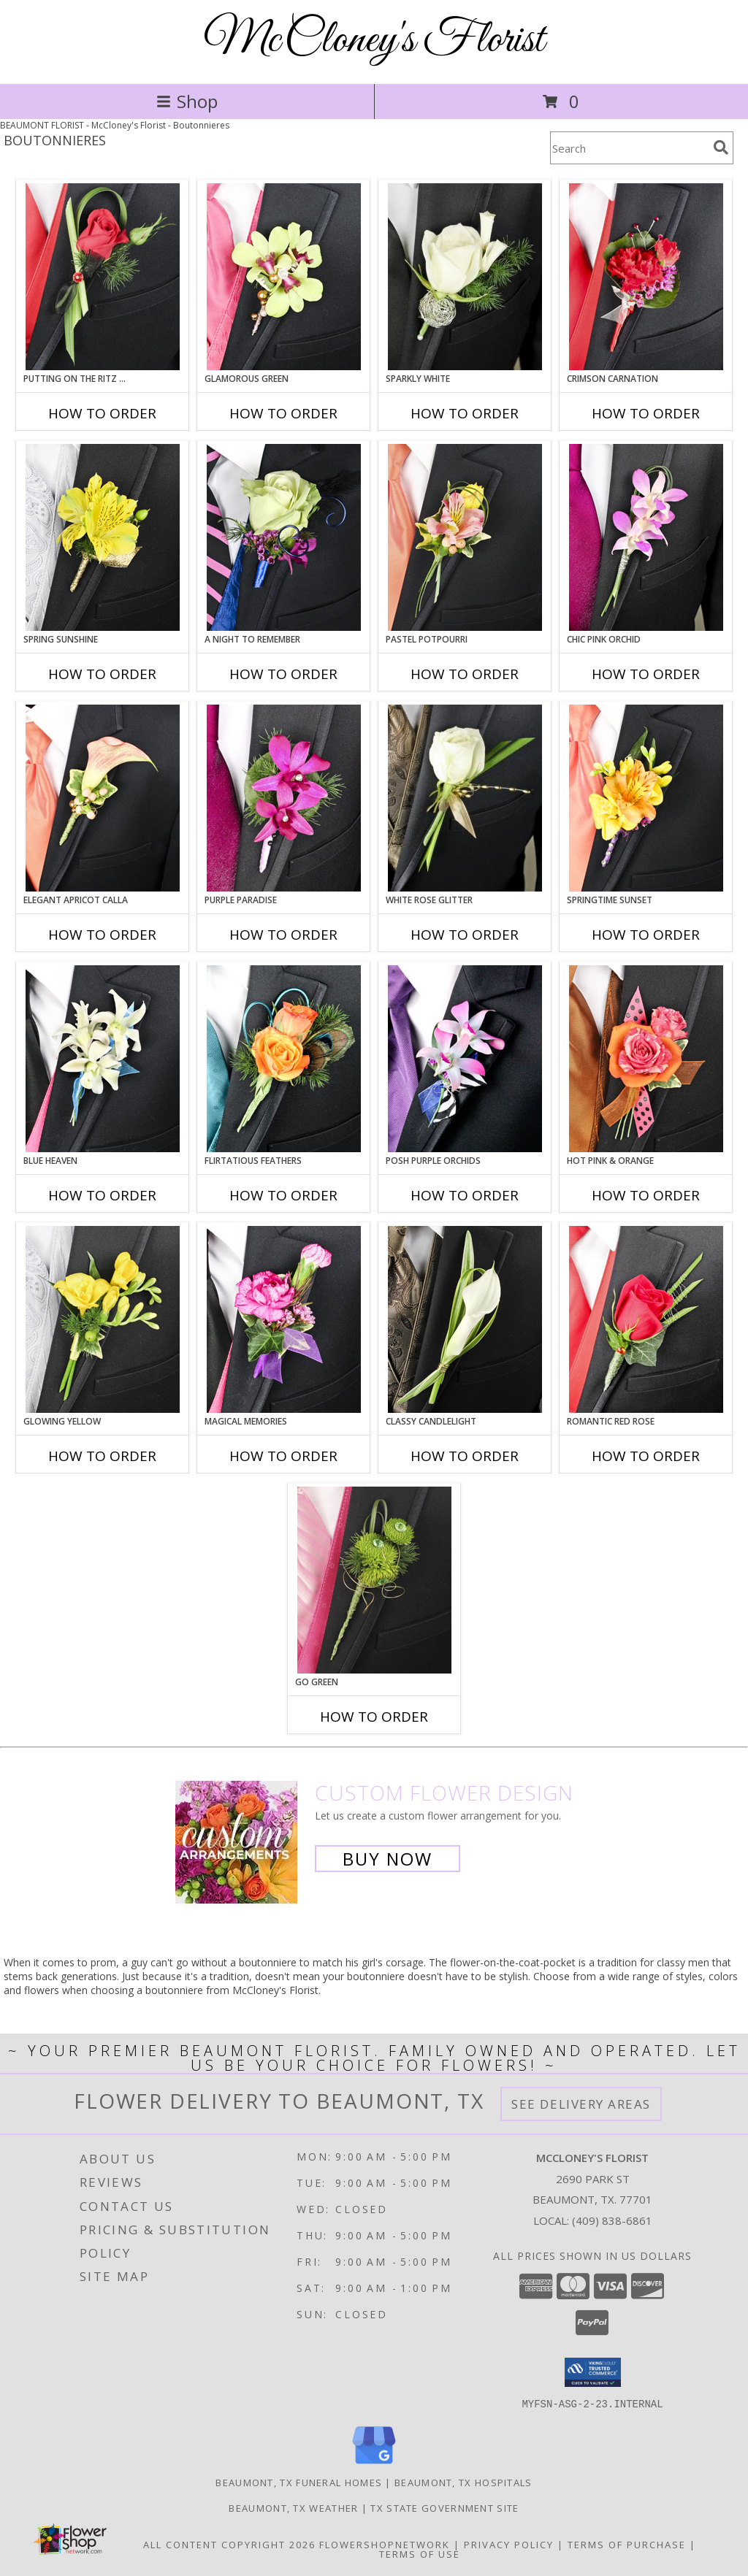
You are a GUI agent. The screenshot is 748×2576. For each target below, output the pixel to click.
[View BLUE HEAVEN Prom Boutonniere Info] (103, 1058)
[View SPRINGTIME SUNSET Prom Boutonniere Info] (646, 798)
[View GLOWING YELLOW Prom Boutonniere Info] (103, 1319)
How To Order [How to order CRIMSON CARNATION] (646, 413)
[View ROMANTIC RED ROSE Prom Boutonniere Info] (646, 1319)
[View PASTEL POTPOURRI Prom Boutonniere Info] (465, 537)
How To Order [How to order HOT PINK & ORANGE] (646, 1195)
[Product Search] (629, 148)
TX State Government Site (444, 2507)
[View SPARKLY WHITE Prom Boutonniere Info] (465, 276)
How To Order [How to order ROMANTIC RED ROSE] (646, 1455)
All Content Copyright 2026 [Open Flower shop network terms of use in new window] (229, 2543)
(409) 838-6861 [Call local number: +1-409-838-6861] (612, 2220)
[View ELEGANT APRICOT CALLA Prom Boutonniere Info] (103, 798)
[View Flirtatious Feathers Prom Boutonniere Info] (284, 1058)
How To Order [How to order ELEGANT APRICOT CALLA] (102, 934)
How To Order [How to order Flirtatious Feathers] (283, 1195)
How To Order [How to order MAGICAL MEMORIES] (283, 1455)
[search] (721, 147)
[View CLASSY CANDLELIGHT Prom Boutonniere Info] (465, 1319)
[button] (593, 2372)
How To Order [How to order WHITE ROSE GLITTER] (465, 934)
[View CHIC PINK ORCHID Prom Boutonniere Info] (646, 537)
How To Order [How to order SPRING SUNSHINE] (102, 673)
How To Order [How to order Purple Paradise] (283, 934)
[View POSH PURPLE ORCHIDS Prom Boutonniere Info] (465, 1058)
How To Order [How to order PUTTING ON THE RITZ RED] (102, 413)
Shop (187, 101)
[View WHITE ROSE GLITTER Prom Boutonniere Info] (465, 798)
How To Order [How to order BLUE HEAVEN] (102, 1195)
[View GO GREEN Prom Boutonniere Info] (374, 1580)
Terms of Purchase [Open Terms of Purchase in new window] (627, 2543)
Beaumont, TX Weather (293, 2507)
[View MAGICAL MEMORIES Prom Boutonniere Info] (284, 1319)
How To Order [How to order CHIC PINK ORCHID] (646, 673)
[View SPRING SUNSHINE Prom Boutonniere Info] (103, 537)
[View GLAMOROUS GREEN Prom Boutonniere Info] (284, 276)
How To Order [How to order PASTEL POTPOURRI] (465, 673)
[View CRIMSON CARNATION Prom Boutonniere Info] (646, 276)
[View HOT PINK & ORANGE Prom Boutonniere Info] (646, 1058)
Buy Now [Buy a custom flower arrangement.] (387, 1859)
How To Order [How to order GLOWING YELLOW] (102, 1455)
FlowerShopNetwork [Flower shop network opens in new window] (384, 2543)
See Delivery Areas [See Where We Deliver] (581, 2104)
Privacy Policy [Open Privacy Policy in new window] (509, 2543)
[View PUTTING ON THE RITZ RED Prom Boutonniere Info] (103, 276)
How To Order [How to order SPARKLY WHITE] (465, 413)
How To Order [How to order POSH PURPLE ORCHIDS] (465, 1195)
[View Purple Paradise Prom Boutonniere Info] (284, 798)
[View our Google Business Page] (374, 2464)
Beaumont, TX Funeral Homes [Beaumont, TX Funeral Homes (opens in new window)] (298, 2481)
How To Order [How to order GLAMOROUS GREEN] (283, 413)
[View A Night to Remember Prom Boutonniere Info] (284, 537)
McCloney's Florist (374, 40)
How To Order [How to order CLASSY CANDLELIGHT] (465, 1455)
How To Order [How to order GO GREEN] (374, 1716)
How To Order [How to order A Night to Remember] (283, 673)
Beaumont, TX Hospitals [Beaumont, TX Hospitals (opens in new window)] (463, 2481)
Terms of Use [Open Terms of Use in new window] (419, 2553)
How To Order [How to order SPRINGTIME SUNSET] (646, 934)
